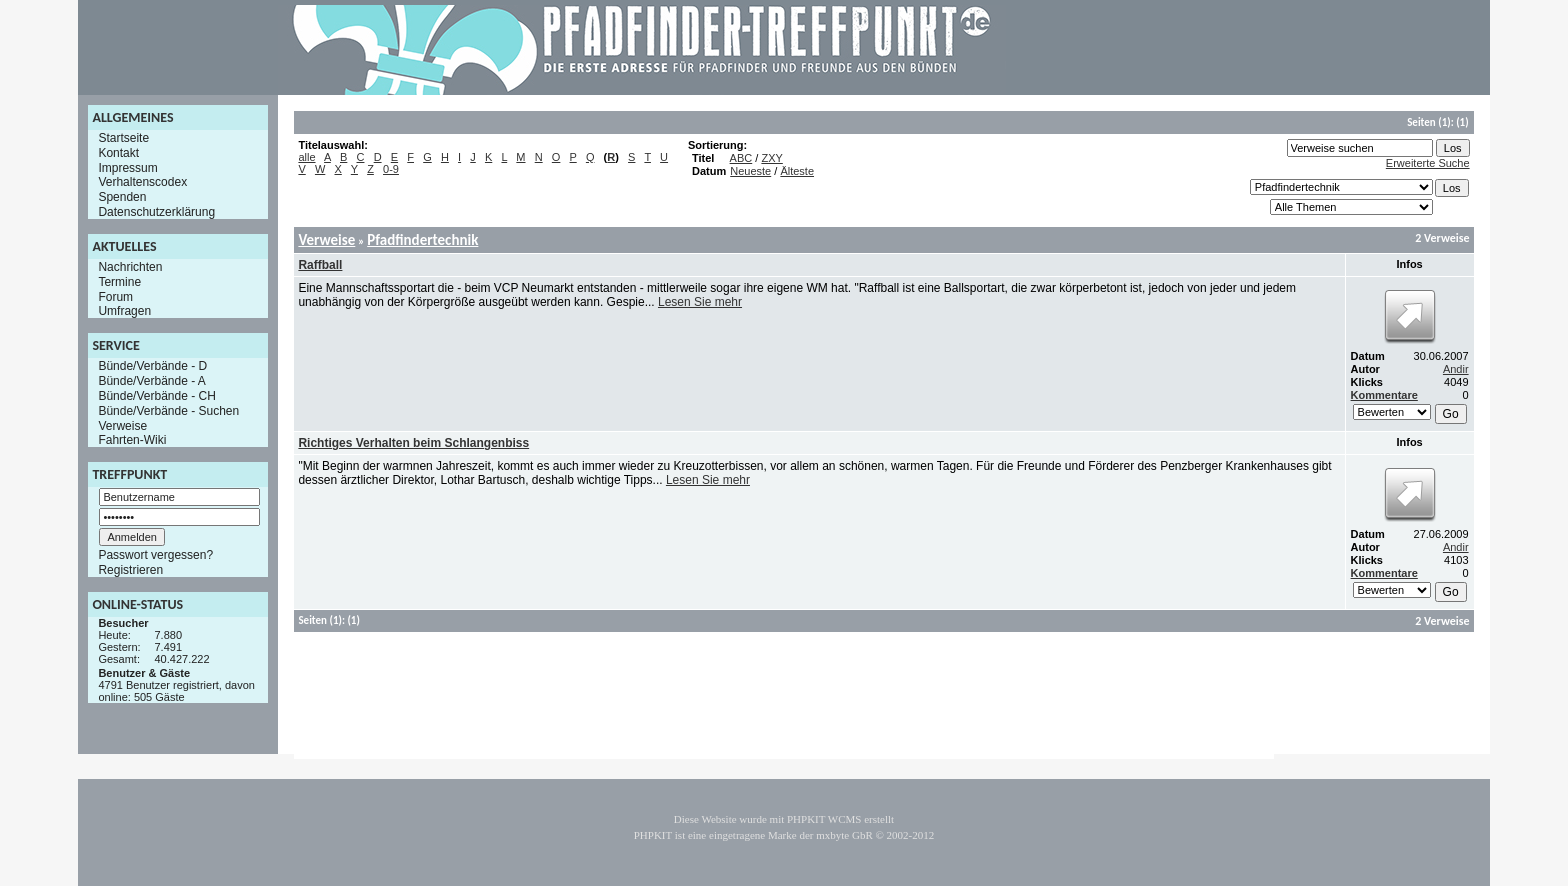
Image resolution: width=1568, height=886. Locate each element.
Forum (115, 296)
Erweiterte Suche (1428, 163)
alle (306, 157)
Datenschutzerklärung (156, 212)
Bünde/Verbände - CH (156, 396)
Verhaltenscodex (142, 182)
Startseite (123, 138)
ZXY (771, 158)
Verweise (122, 425)
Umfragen (124, 311)
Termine (119, 282)
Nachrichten (130, 267)
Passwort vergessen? (155, 555)
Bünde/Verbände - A (151, 381)
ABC (741, 158)
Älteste (797, 171)
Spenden (122, 197)
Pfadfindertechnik (422, 240)
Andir (1456, 369)
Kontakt (118, 153)
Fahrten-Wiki (132, 440)
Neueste (750, 171)
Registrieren (130, 570)
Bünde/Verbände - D (152, 366)
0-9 (391, 169)
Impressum (127, 167)
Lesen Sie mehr (700, 302)
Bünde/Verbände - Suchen (168, 411)
